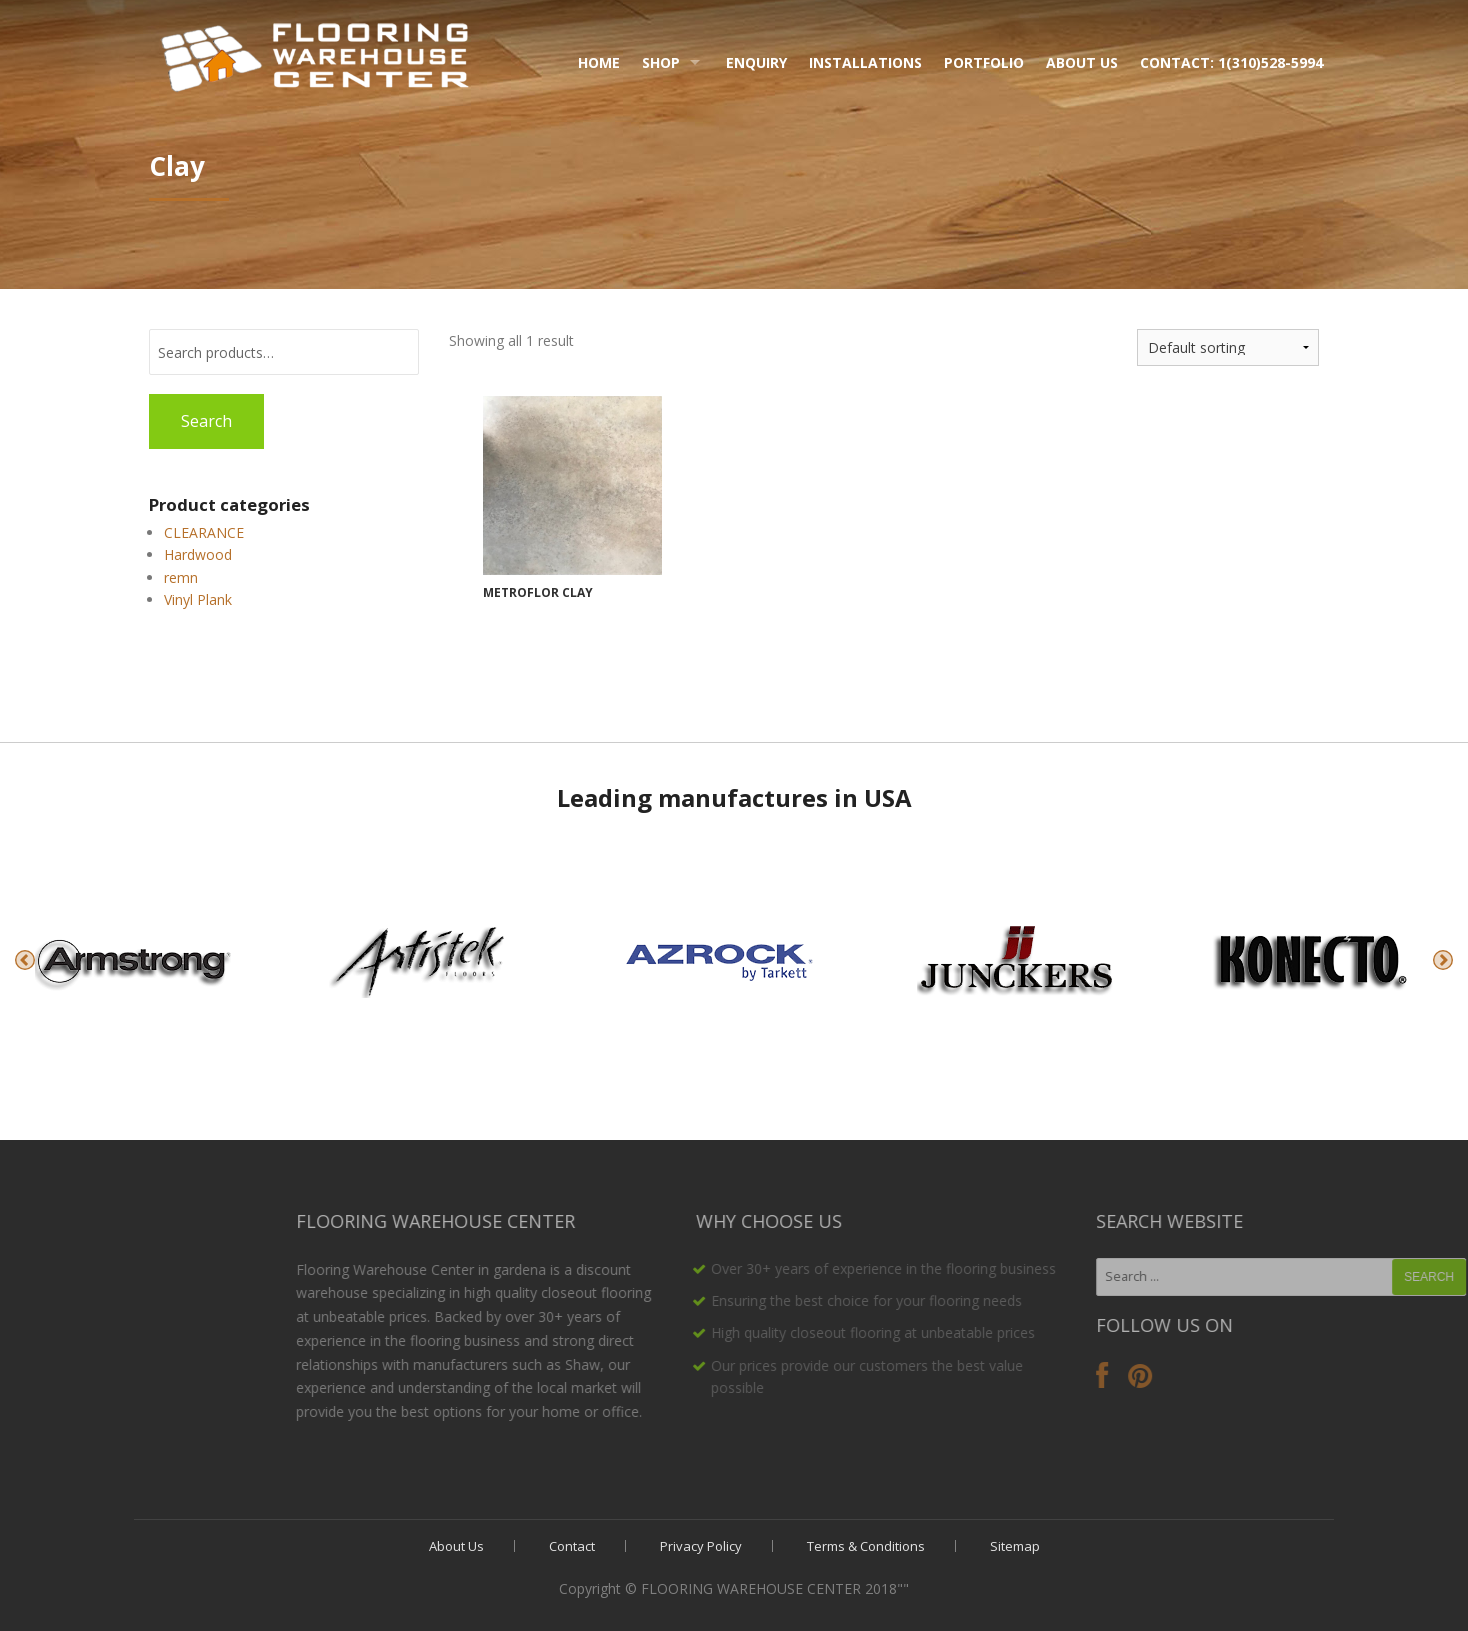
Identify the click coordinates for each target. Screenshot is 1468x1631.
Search (206, 421)
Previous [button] (25, 960)
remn (181, 577)
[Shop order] (1228, 347)
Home (599, 62)
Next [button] (1443, 960)
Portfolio (984, 62)
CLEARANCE (204, 532)
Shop (661, 62)
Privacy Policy (701, 1546)
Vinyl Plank (198, 599)
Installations (865, 62)
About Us (1082, 62)
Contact (572, 1546)
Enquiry (756, 62)
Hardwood (198, 554)
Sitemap (1015, 1546)
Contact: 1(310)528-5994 (1231, 62)
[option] (147, 960)
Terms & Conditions (866, 1546)
